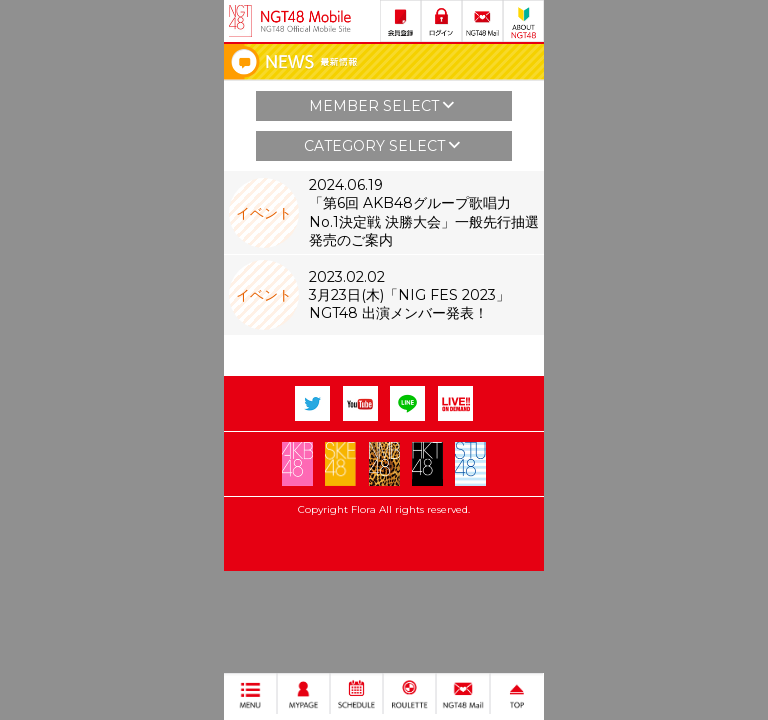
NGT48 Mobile (306, 21)
